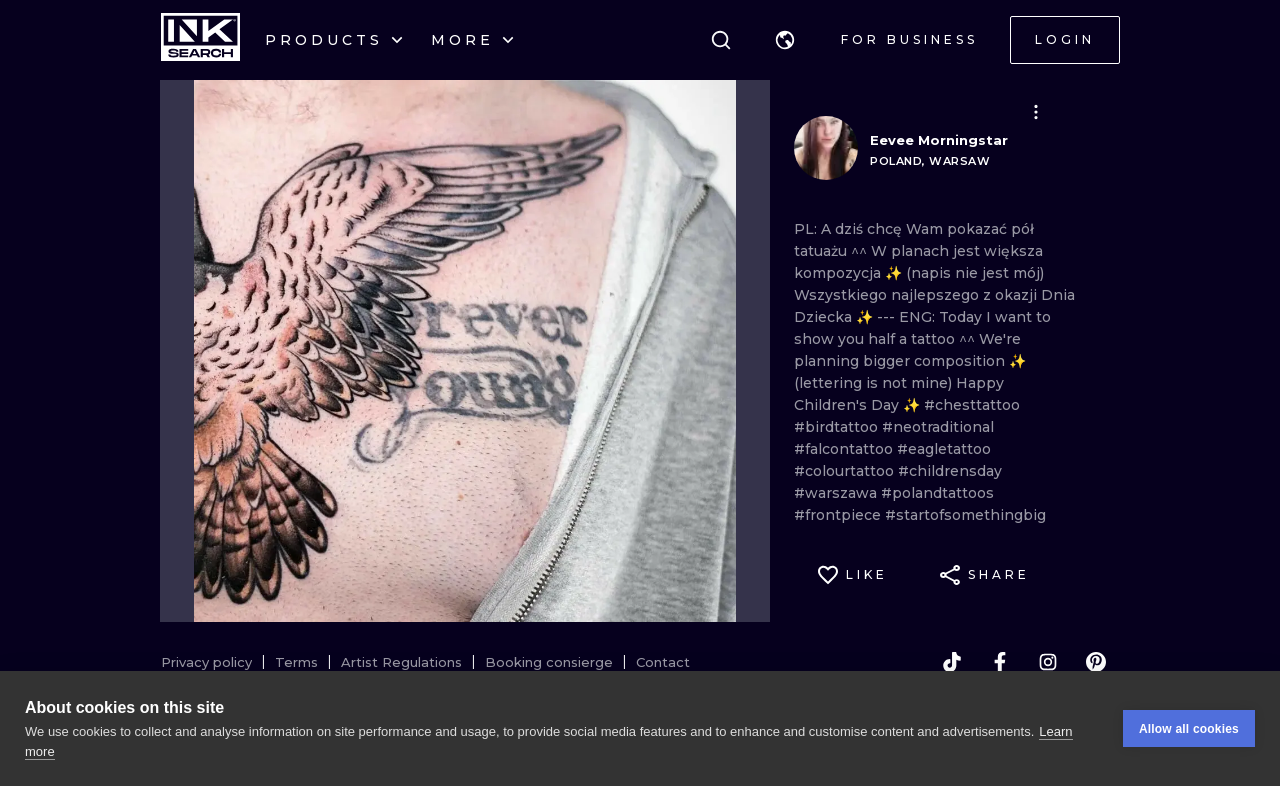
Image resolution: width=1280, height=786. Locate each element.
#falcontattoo (845, 449)
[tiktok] (952, 662)
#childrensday (950, 471)
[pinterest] (1096, 662)
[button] (785, 40)
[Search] (721, 40)
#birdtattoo (838, 427)
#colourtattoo (846, 471)
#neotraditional (938, 427)
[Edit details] (1036, 112)
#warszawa (837, 493)
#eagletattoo (944, 449)
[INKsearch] (200, 40)
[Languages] (785, 40)
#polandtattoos (937, 493)
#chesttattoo (972, 405)
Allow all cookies (1189, 729)
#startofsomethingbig (965, 515)
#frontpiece (839, 515)
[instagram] (1048, 662)
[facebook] (1000, 662)
